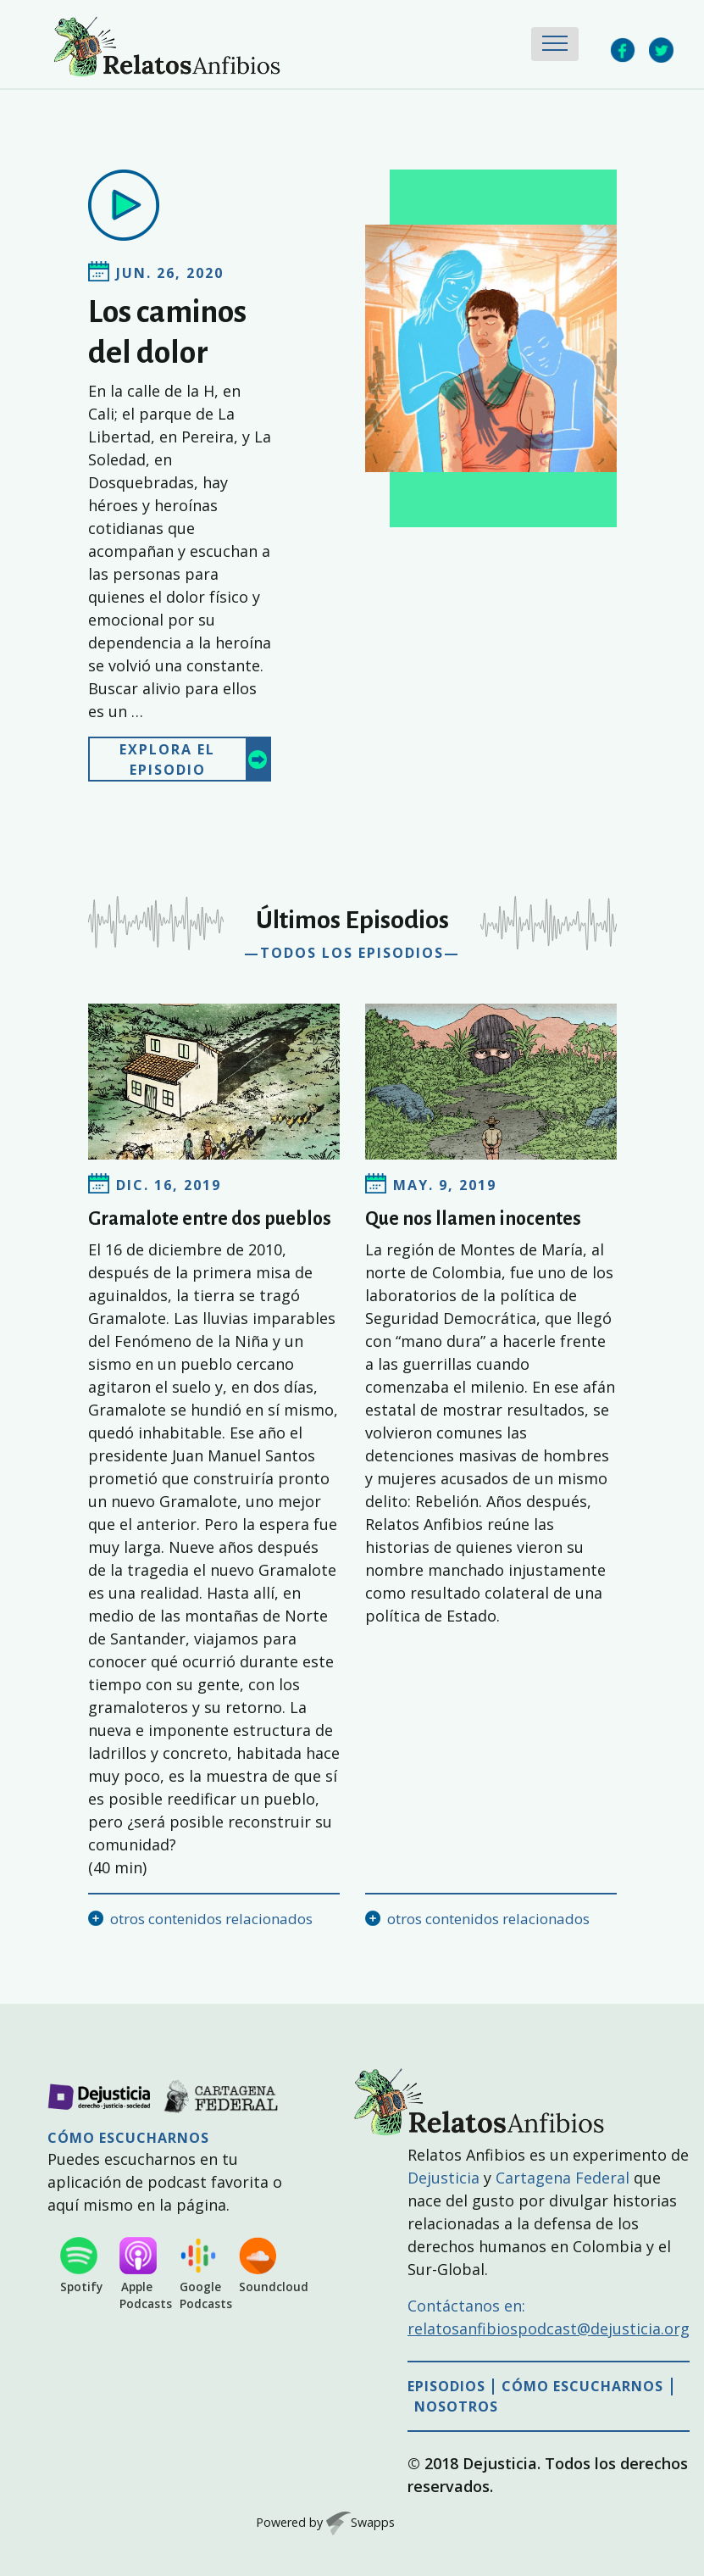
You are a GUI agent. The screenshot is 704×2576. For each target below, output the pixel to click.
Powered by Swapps (325, 2522)
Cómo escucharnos (582, 2386)
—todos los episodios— (352, 952)
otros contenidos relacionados (211, 1918)
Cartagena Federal (562, 2177)
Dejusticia (443, 2177)
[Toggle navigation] (555, 44)
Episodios (446, 2386)
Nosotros (456, 2407)
